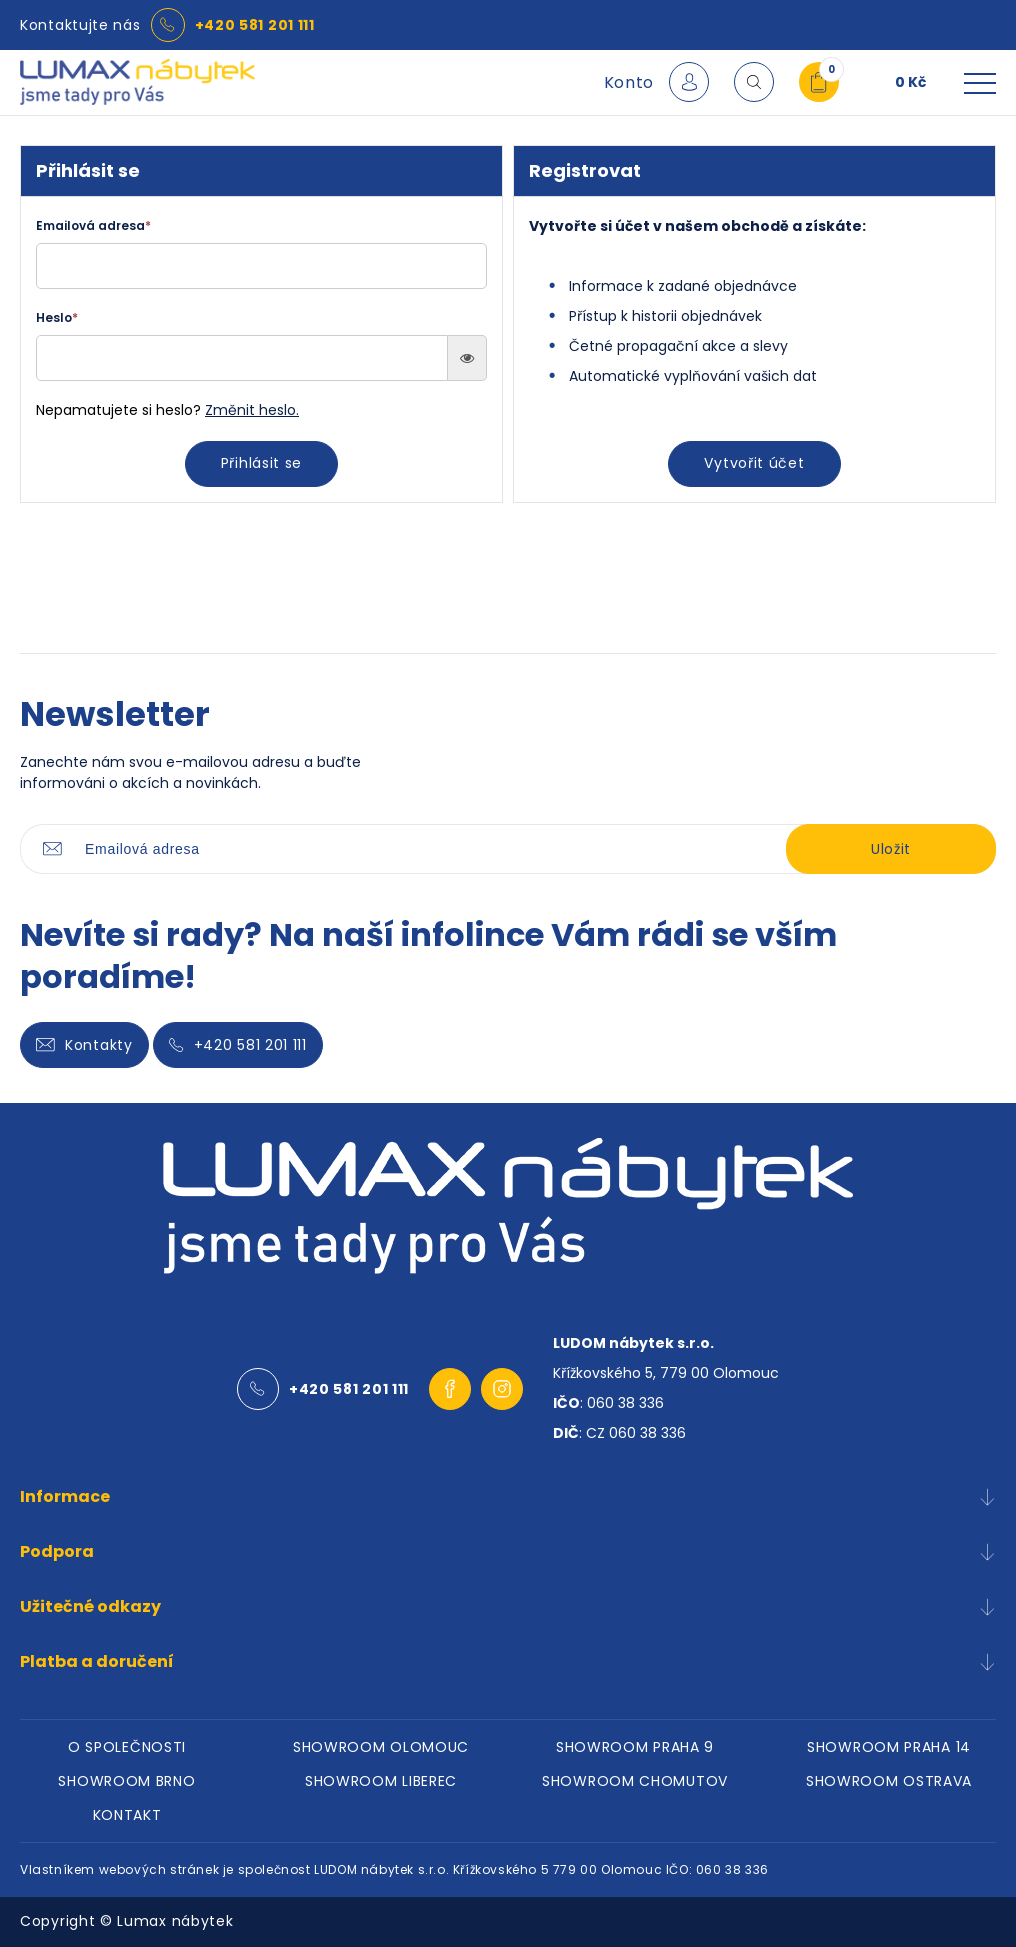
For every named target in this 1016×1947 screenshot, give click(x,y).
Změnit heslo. (252, 410)
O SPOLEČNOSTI (127, 1747)
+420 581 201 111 (255, 25)
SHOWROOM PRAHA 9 (635, 1747)
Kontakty (84, 1045)
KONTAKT (127, 1815)
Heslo (57, 317)
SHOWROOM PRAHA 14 (889, 1747)
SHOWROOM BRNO (126, 1781)
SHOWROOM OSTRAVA (889, 1781)
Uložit (891, 849)
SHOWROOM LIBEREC (381, 1781)
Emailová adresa (93, 225)
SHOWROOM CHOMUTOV (635, 1781)
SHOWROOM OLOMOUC (381, 1747)
